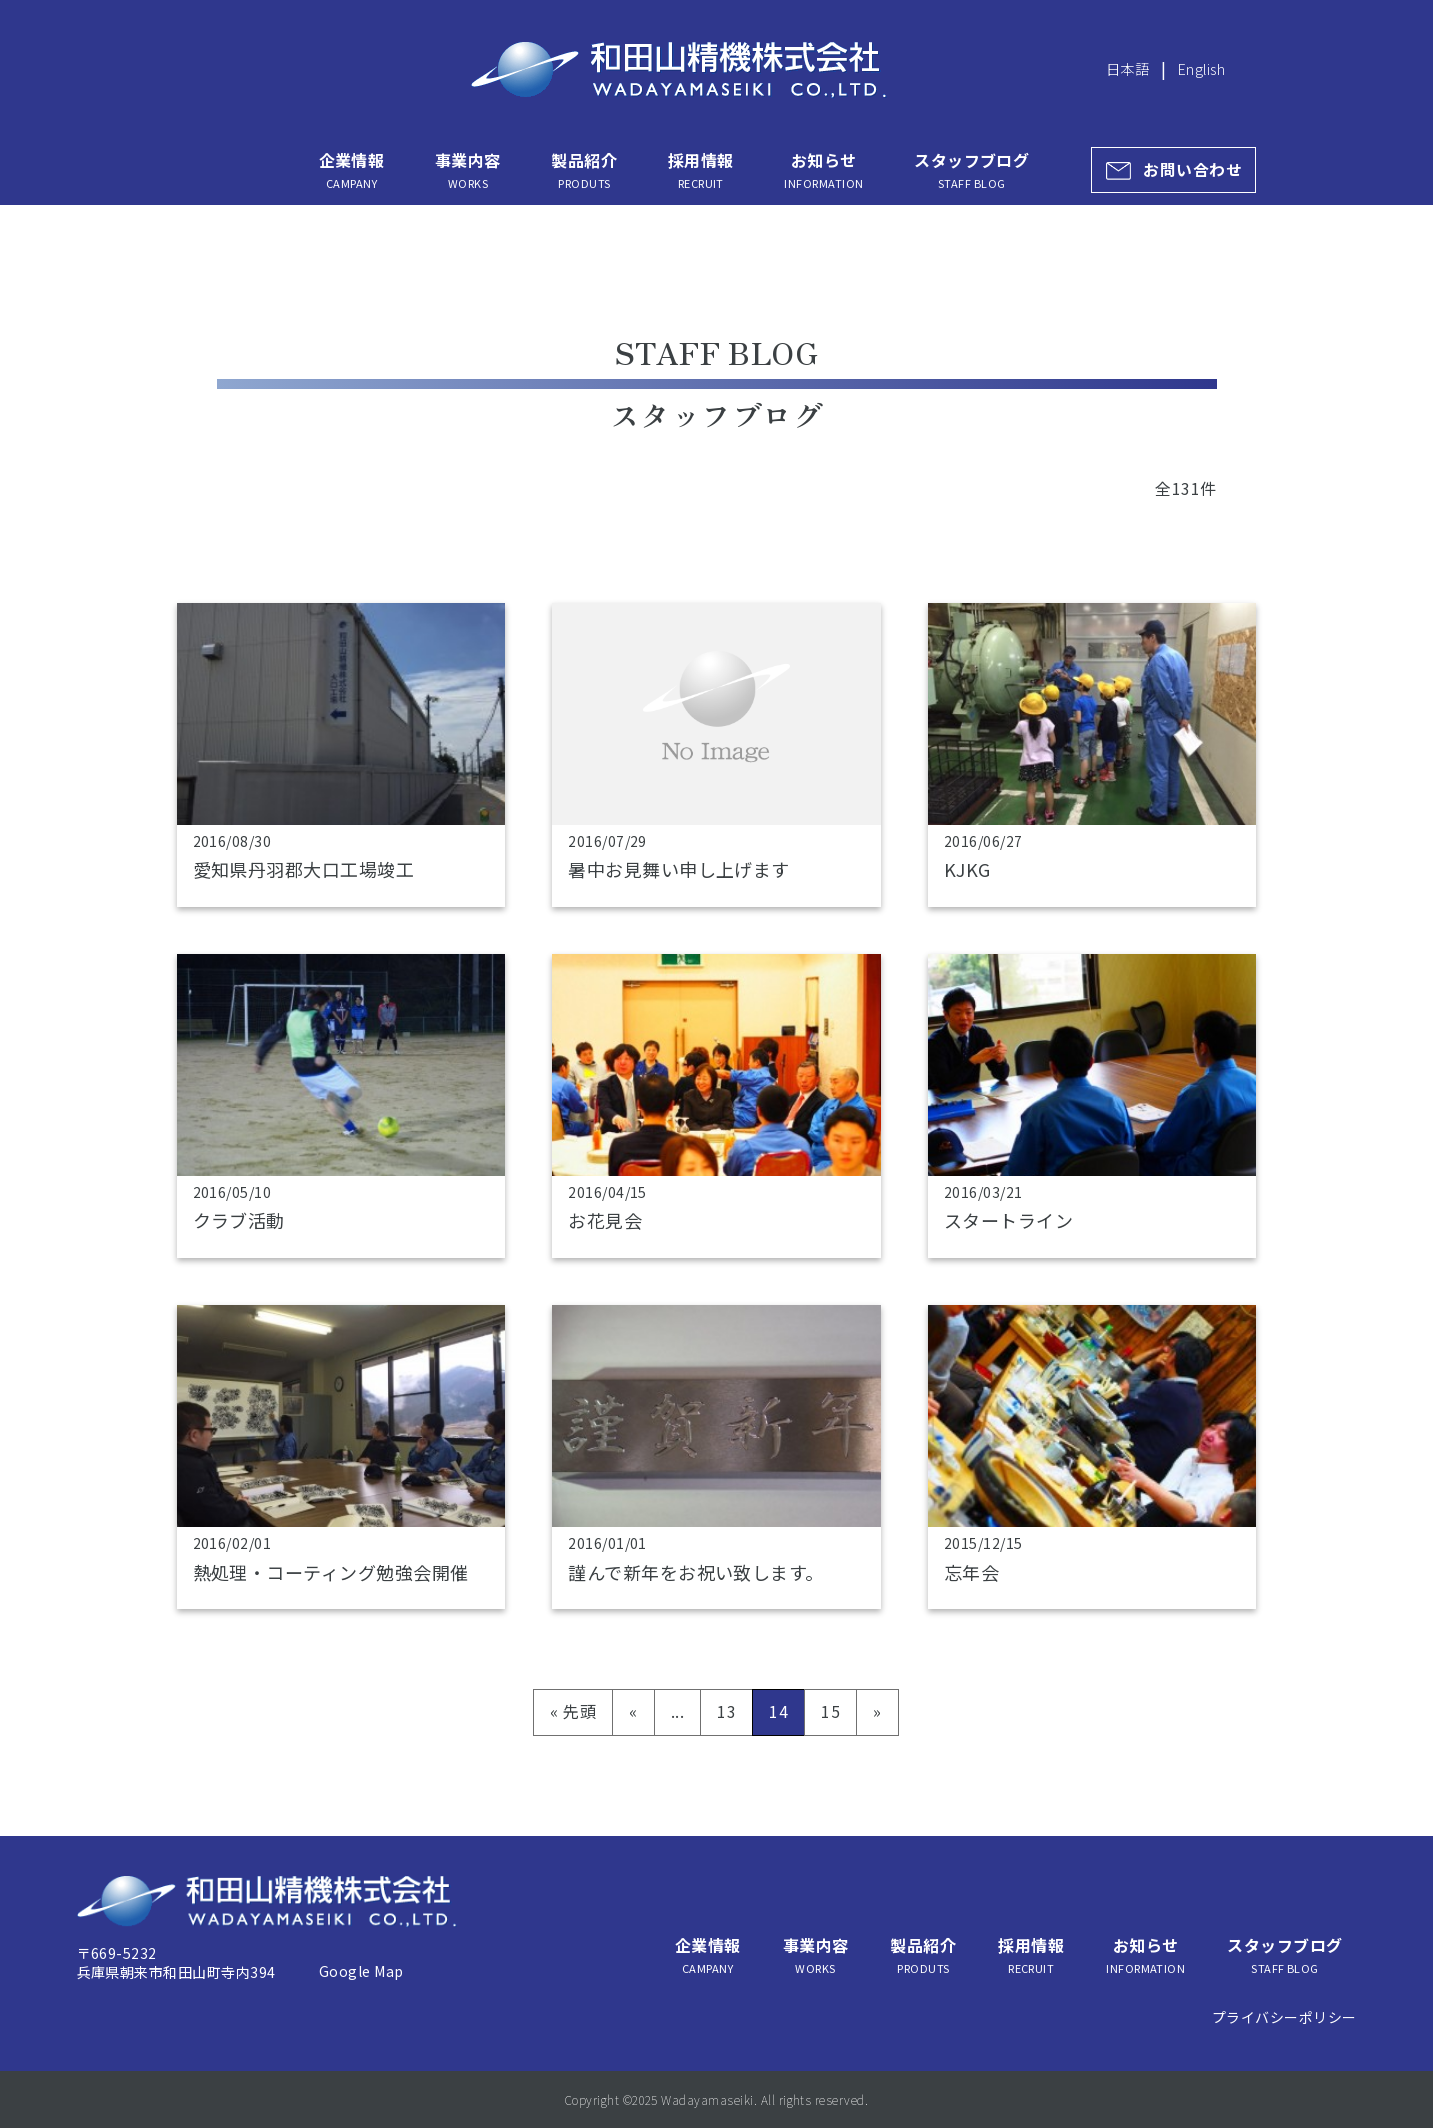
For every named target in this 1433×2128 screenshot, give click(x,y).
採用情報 (701, 170)
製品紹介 (584, 170)
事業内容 (468, 170)
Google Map (361, 1971)
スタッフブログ (971, 170)
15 (830, 1711)
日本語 (1127, 68)
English (1201, 68)
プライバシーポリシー (1284, 2017)
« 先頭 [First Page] (573, 1711)
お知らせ (823, 170)
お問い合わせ (1192, 169)
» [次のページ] (877, 1711)
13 (726, 1711)
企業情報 (352, 170)
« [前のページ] (633, 1711)
